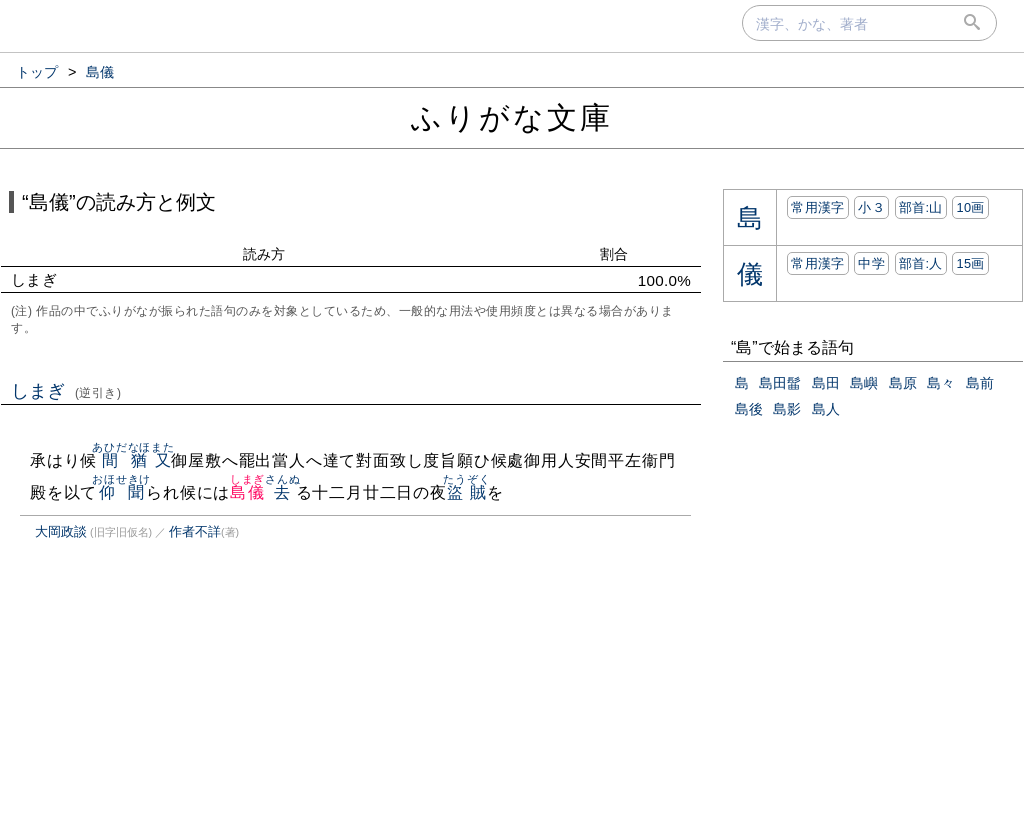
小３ (871, 207)
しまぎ (66, 391)
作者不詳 (195, 531)
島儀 (247, 492)
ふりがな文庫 (512, 117)
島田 (826, 383)
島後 (749, 409)
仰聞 (121, 492)
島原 (903, 383)
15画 (970, 263)
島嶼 (864, 383)
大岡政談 (61, 531)
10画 (970, 207)
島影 (787, 409)
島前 (980, 383)
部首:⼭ (921, 207)
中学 (871, 263)
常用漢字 (817, 207)
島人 (826, 409)
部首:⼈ (921, 263)
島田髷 (780, 383)
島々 (941, 383)
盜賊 (466, 492)
